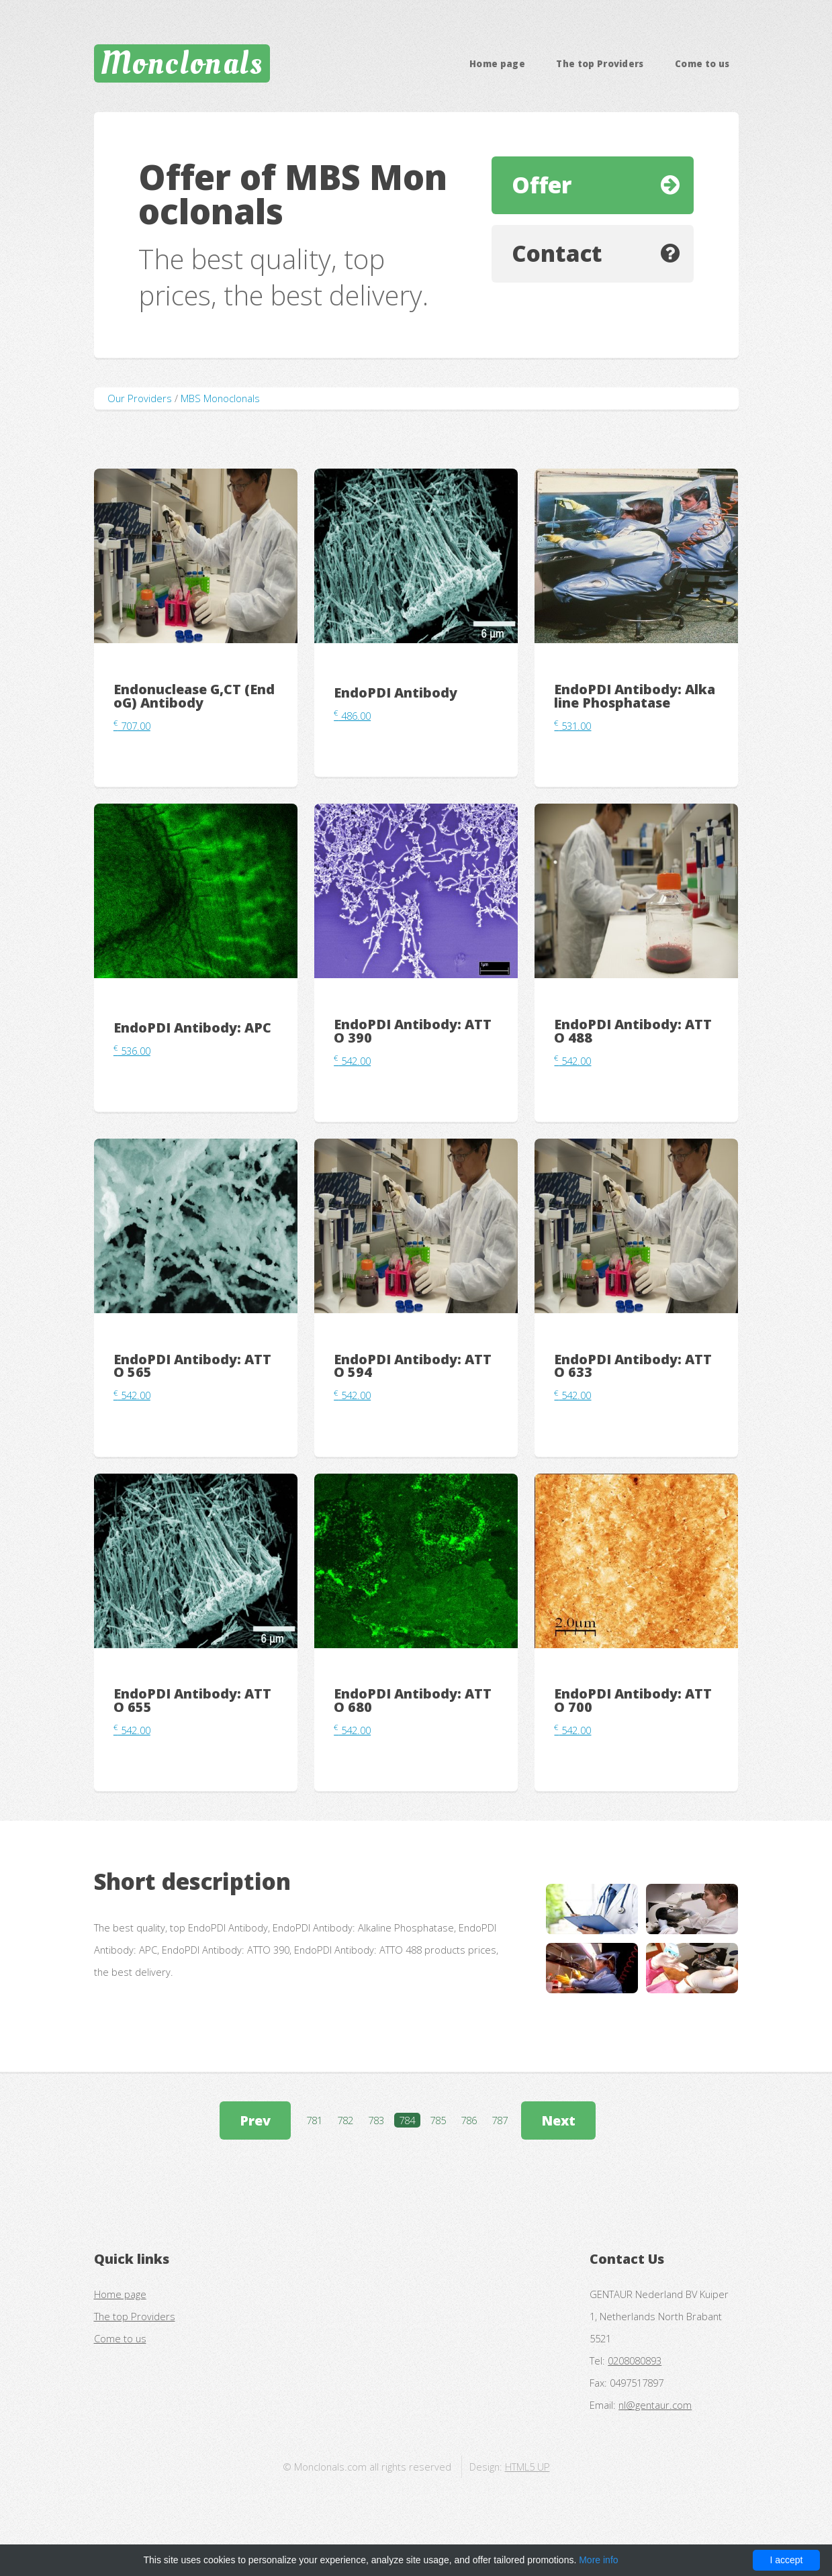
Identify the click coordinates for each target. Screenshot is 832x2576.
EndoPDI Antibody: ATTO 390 (413, 1031)
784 (407, 2120)
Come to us (702, 64)
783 (376, 2120)
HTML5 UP (527, 2466)
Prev (255, 2120)
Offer (541, 185)
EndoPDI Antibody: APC (192, 1027)
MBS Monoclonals (220, 398)
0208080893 (634, 2360)
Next (558, 2120)
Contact (557, 253)
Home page (497, 64)
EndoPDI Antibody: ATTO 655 (192, 1700)
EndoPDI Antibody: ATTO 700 (633, 1700)
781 (314, 2120)
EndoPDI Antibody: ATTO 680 (413, 1700)
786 (469, 2120)
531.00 (572, 725)
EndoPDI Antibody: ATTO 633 (633, 1366)
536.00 (131, 1050)
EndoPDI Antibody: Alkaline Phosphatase (634, 696)
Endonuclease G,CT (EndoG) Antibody (194, 696)
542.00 (352, 1060)
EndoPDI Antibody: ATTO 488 (633, 1031)
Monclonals (182, 63)
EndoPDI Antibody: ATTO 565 (192, 1366)
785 (438, 2120)
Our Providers (139, 398)
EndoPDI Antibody (395, 692)
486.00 (352, 715)
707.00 (131, 725)
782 (345, 2120)
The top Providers (600, 64)
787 (500, 2120)
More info (598, 2560)
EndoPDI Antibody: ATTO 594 (413, 1366)
